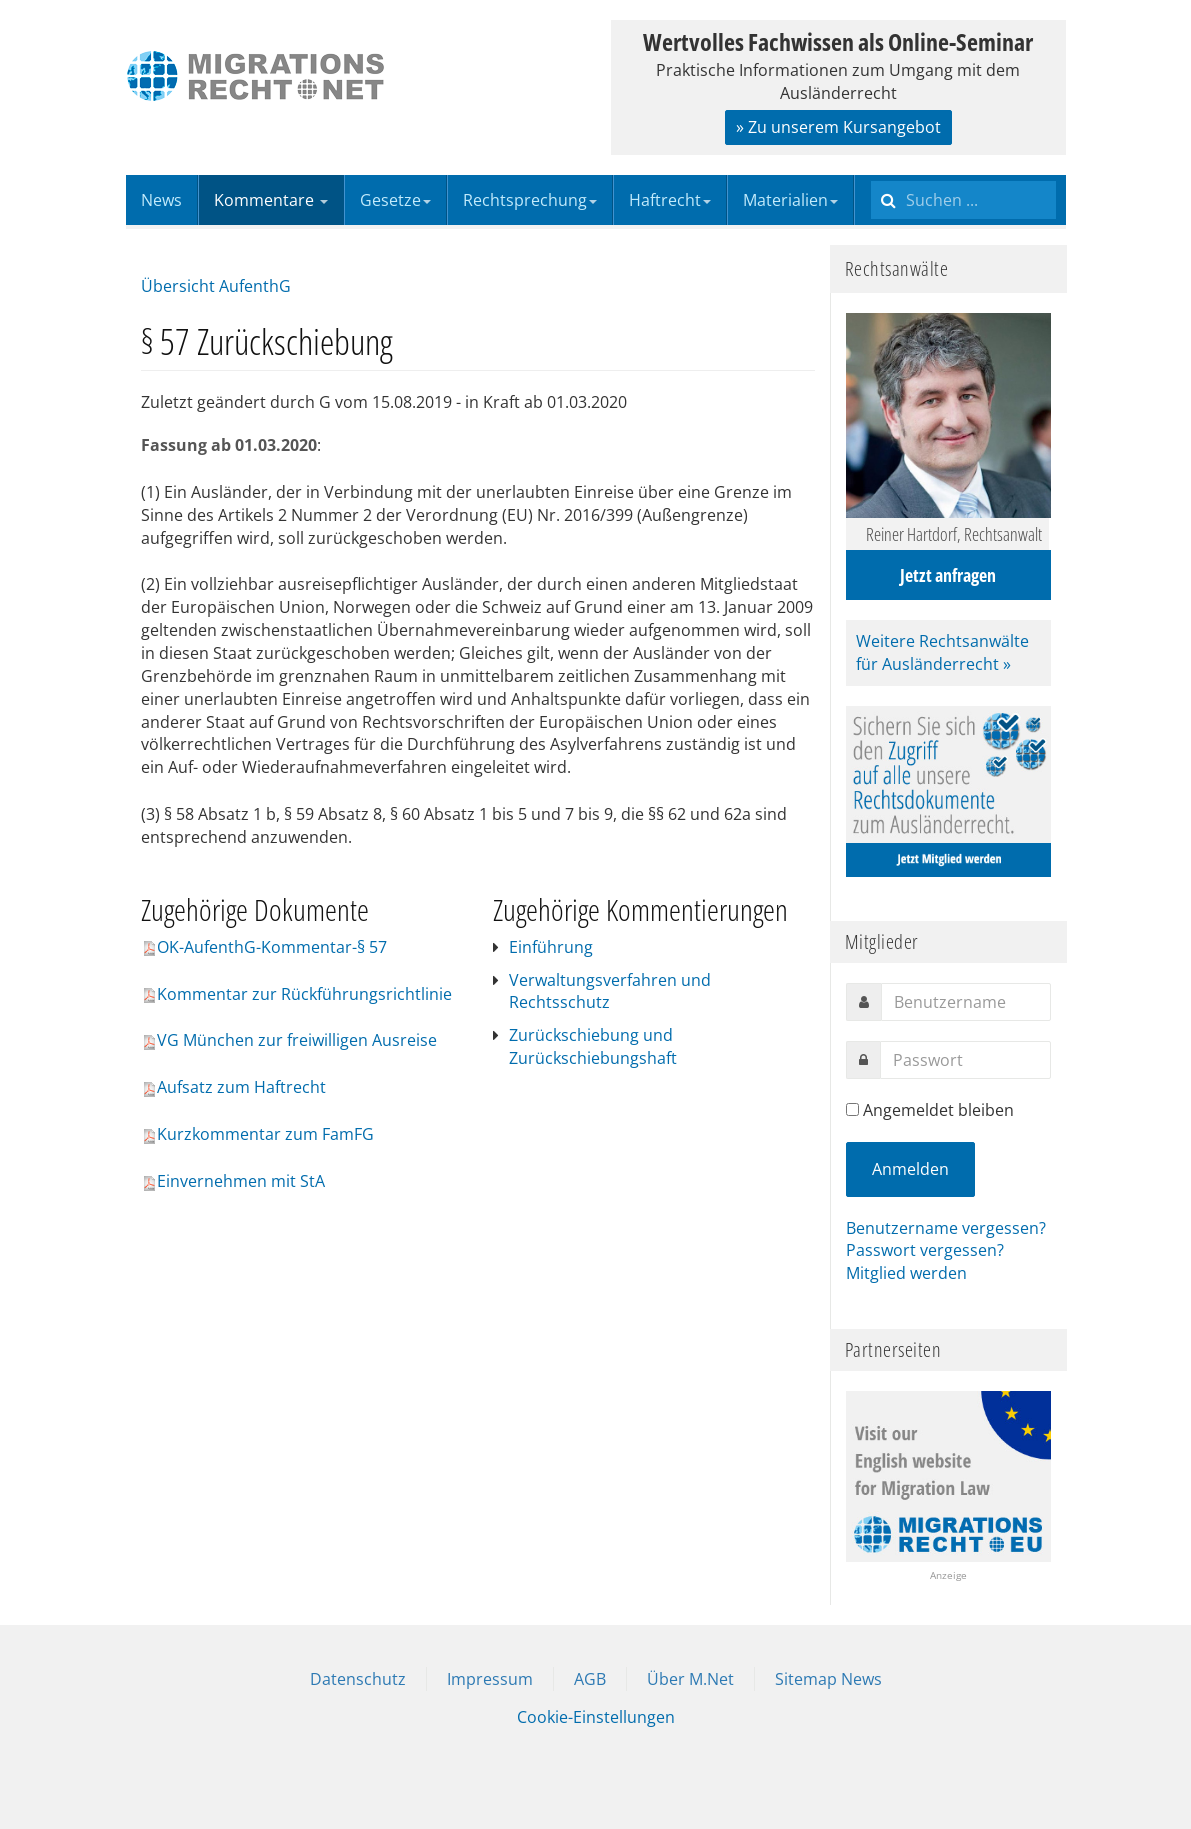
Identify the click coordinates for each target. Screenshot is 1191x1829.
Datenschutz (358, 1679)
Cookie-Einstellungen (596, 1717)
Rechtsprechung (530, 200)
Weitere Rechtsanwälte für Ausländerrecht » (942, 652)
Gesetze (395, 200)
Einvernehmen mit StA (233, 1181)
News (161, 200)
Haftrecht (670, 200)
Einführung (551, 947)
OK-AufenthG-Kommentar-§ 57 (264, 947)
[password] (965, 1060)
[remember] (852, 1109)
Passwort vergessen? (925, 1250)
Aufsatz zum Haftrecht (233, 1087)
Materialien (790, 200)
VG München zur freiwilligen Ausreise (289, 1040)
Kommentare (271, 200)
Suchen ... (871, 175)
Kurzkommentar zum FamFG (257, 1134)
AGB (590, 1679)
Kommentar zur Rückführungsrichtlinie (296, 994)
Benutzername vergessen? (946, 1228)
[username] (966, 1002)
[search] (963, 200)
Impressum (490, 1679)
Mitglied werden (906, 1273)
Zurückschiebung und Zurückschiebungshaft (593, 1046)
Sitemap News (828, 1679)
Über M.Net (690, 1679)
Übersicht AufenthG (216, 286)
